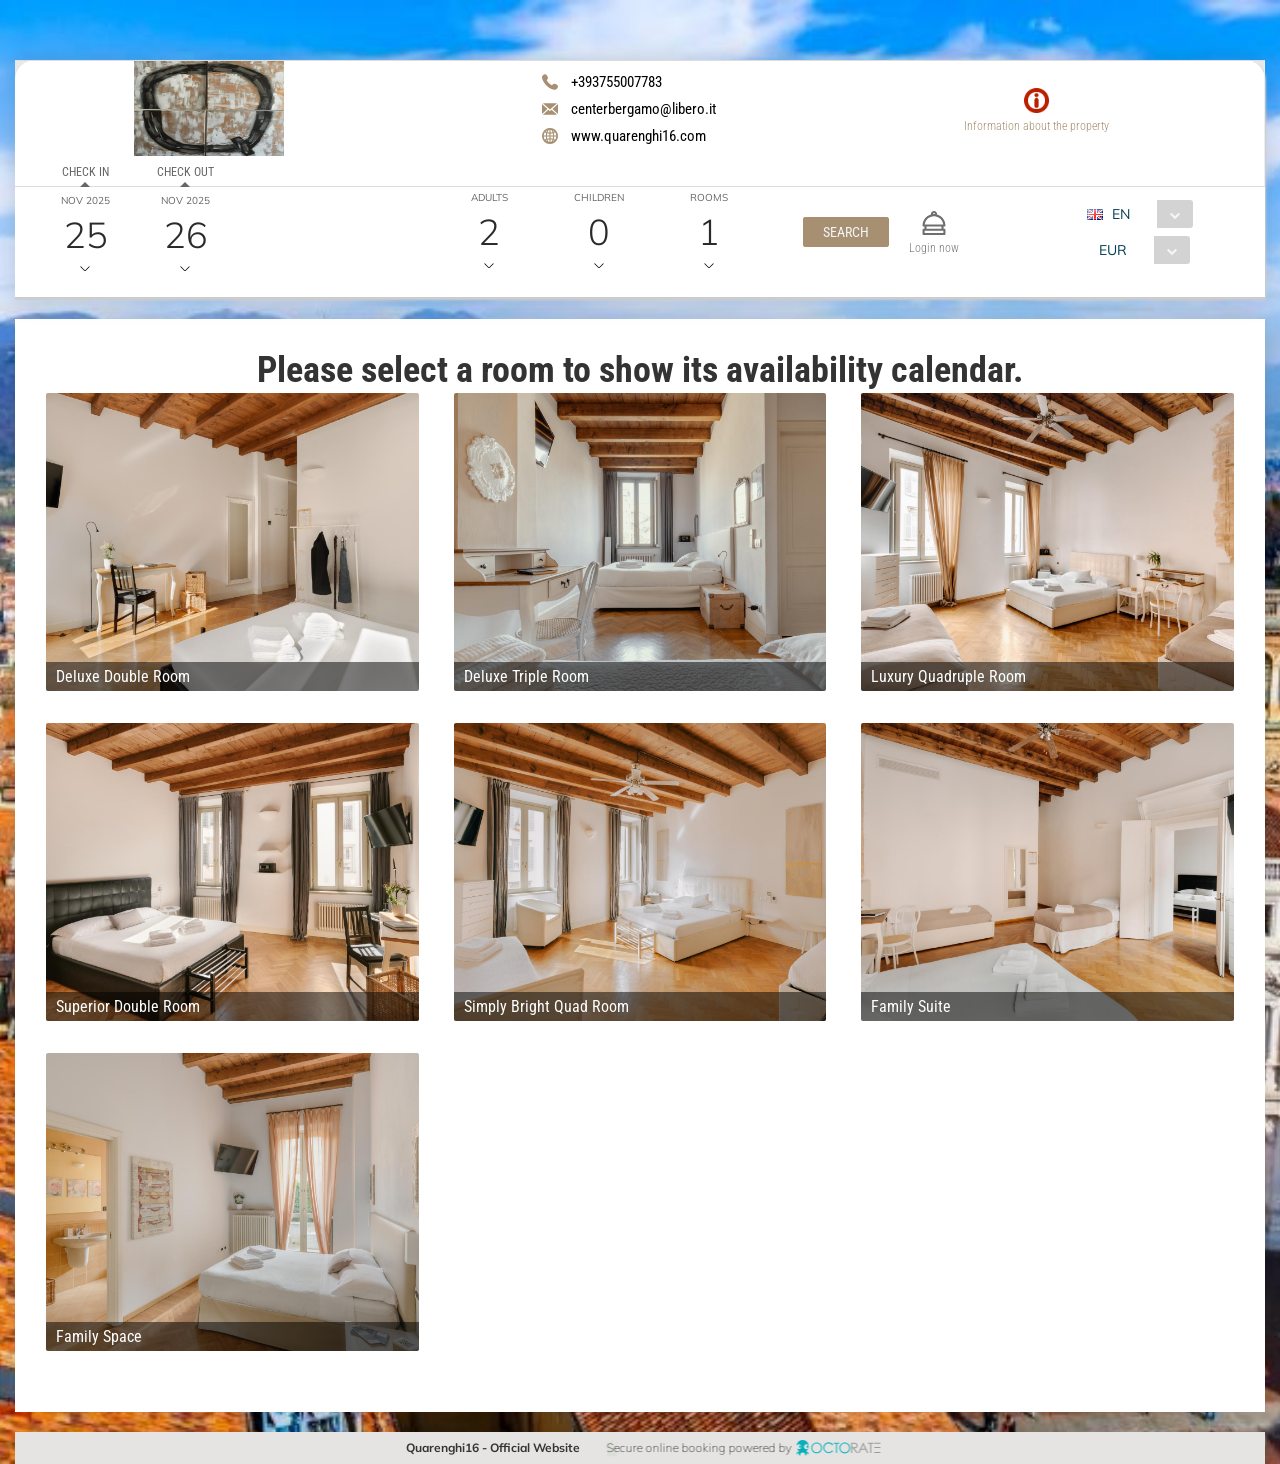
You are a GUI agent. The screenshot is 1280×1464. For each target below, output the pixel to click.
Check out (185, 172)
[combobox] (1147, 214)
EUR (1112, 250)
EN (1121, 214)
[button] (846, 232)
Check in (85, 172)
